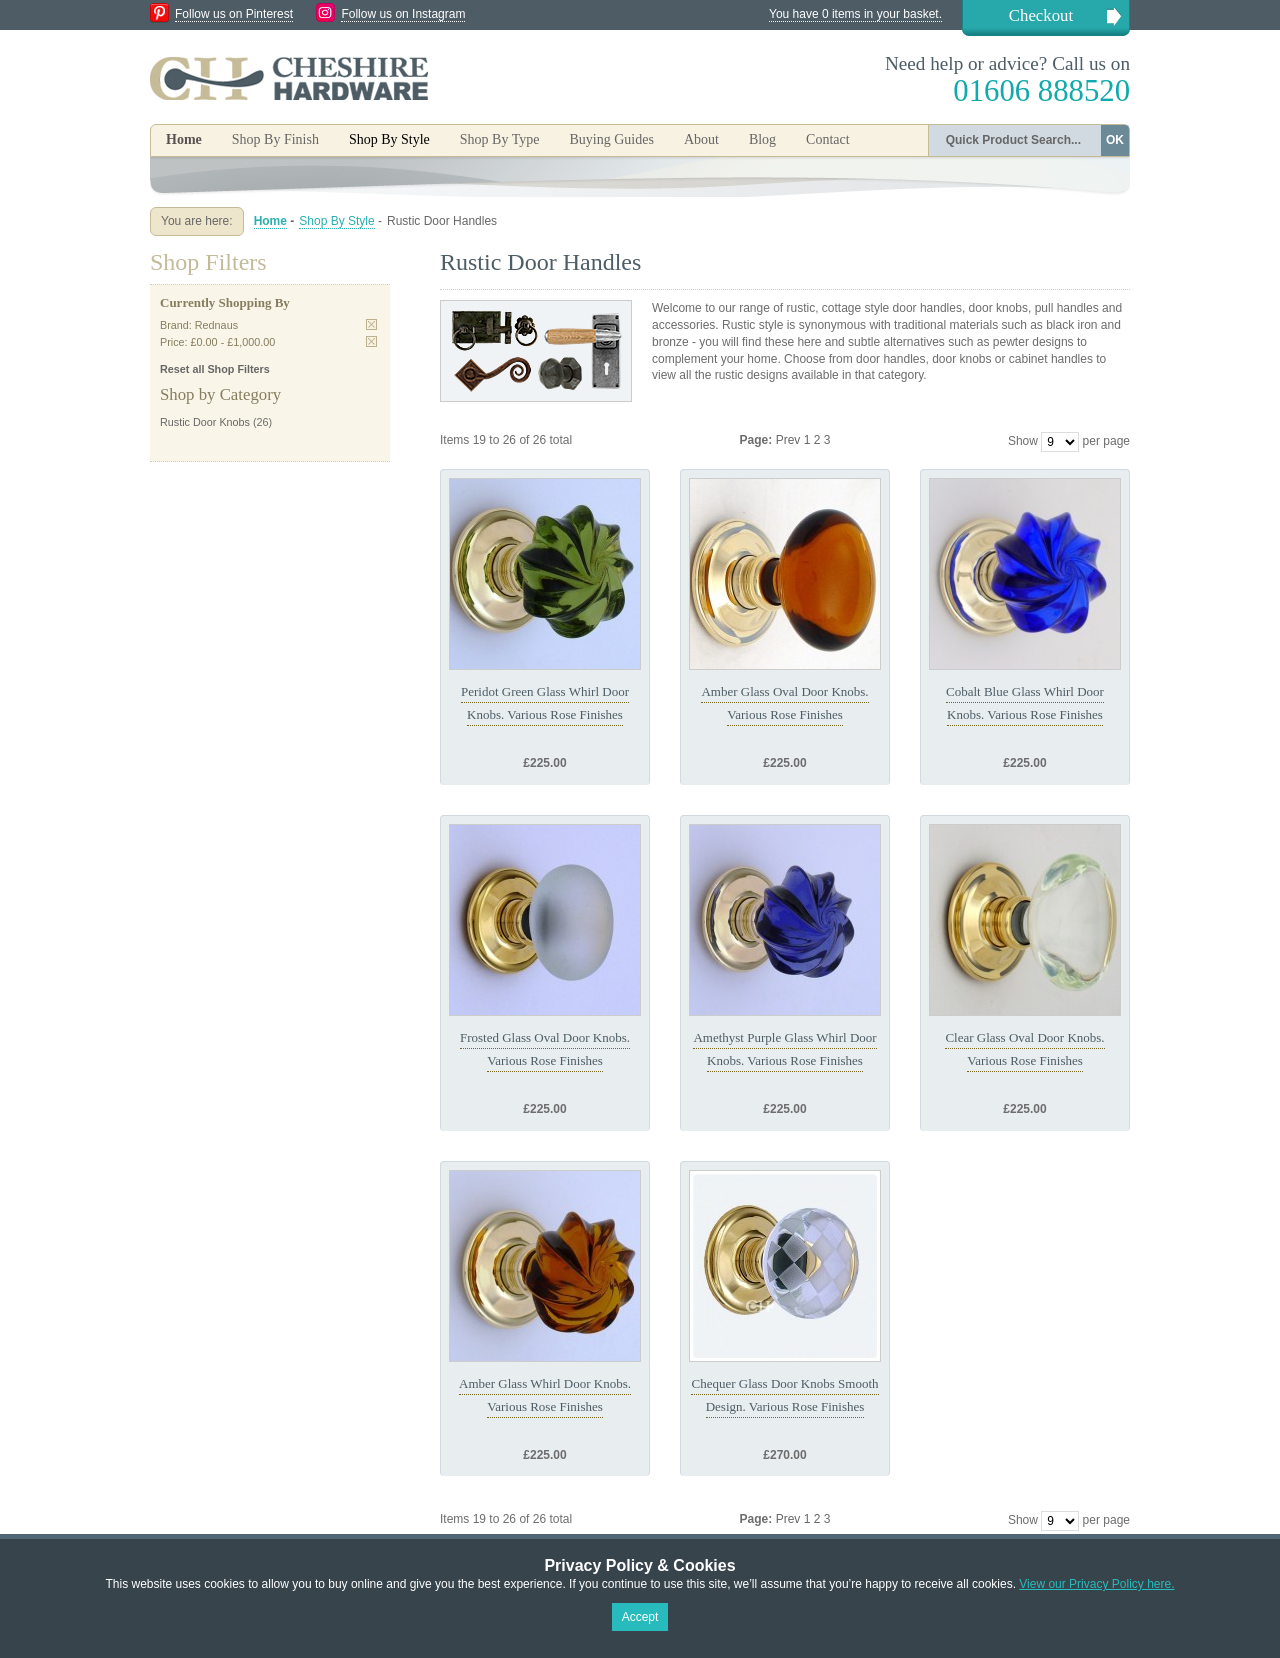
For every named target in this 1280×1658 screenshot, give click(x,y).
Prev (790, 440)
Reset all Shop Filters (215, 369)
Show (1023, 441)
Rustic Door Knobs (205, 422)
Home (184, 139)
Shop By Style (336, 221)
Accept (640, 1617)
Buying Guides (611, 139)
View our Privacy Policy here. (1096, 1584)
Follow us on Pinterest (234, 14)
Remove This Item (371, 324)
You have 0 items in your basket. (855, 14)
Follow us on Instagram (403, 14)
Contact (828, 139)
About (701, 139)
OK (1115, 140)
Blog (762, 139)
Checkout (1041, 15)
